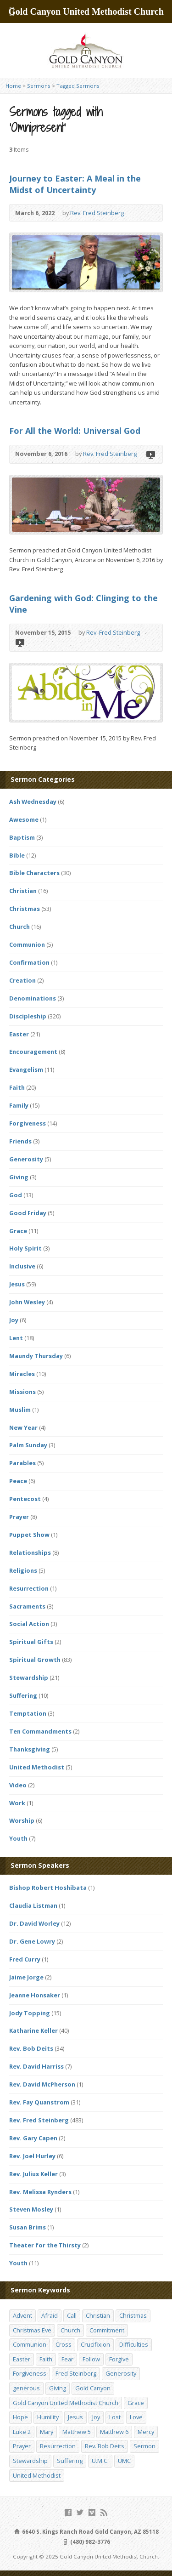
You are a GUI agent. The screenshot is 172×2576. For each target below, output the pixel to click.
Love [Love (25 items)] (136, 2417)
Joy (13, 1320)
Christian (23, 891)
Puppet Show (29, 1534)
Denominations (32, 998)
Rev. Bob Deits (31, 2048)
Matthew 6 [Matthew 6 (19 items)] (114, 2432)
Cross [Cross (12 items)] (63, 2344)
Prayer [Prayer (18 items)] (22, 2446)
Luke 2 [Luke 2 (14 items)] (22, 2432)
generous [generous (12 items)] (26, 2388)
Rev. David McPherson (42, 2084)
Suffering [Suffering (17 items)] (70, 2461)
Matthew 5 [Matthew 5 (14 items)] (76, 2432)
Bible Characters (34, 873)
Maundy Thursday (36, 1356)
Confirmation (29, 962)
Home (13, 85)
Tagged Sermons (78, 85)
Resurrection (29, 1588)
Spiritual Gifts (31, 1642)
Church (19, 926)
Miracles (22, 1374)
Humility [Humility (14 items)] (48, 2417)
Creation (22, 980)
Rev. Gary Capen (33, 2138)
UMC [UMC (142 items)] (124, 2461)
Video (150, 454)
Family (18, 1105)
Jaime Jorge (26, 1977)
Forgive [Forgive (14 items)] (119, 2359)
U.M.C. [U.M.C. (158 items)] (100, 2461)
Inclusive (22, 1266)
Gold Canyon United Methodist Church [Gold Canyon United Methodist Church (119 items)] (65, 2403)
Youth (18, 1838)
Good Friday (27, 1213)
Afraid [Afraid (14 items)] (49, 2315)
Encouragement (33, 1051)
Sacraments (27, 1606)
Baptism (22, 837)
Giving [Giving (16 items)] (57, 2388)
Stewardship (28, 1677)
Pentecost (25, 1499)
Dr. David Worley (34, 1923)
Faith (17, 1087)
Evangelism (26, 1069)
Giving (18, 1177)
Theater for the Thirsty (45, 2245)
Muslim (20, 1409)
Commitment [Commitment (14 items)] (106, 2330)
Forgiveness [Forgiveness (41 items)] (29, 2373)
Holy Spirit (25, 1248)
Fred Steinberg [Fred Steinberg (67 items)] (75, 2373)
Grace (18, 1231)
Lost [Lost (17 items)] (115, 2417)
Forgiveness (27, 1123)
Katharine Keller (33, 2030)
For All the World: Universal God (74, 430)
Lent (16, 1338)
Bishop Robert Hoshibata (48, 1887)
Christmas (24, 908)
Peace (18, 1481)
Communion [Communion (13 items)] (29, 2344)
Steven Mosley (31, 2209)
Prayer (19, 1517)
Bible (17, 855)
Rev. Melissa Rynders (40, 2192)
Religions (23, 1570)
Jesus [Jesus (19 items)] (75, 2417)
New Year (23, 1427)
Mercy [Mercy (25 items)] (146, 2432)
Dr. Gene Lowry (32, 1941)
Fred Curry (24, 1959)
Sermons (38, 85)
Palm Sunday (28, 1445)
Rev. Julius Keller (33, 2174)
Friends (20, 1141)
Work (17, 1803)
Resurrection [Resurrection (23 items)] (58, 2446)
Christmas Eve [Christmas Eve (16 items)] (32, 2330)
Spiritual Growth (35, 1659)
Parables (22, 1463)
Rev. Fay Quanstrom (39, 2102)
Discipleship (27, 1016)
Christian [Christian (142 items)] (98, 2315)
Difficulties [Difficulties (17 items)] (133, 2344)
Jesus (17, 1284)
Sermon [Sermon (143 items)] (144, 2446)
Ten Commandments (40, 1731)
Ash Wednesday (32, 801)
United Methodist (36, 1767)
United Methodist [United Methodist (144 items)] (37, 2475)
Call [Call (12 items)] (72, 2315)
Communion (27, 944)
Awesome (24, 819)
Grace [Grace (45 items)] (136, 2403)
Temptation (27, 1713)
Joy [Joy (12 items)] (96, 2417)
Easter (19, 1034)
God (15, 1195)
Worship (21, 1820)
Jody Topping (29, 2013)
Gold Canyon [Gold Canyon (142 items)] (93, 2388)
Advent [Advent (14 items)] (22, 2315)
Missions (22, 1392)
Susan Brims (27, 2227)
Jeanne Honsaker (34, 1995)
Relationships (30, 1552)
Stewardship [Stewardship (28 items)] (30, 2461)
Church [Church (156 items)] (70, 2330)
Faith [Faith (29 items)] (45, 2359)
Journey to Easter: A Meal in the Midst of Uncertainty (75, 184)
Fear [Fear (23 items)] (67, 2359)
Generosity (26, 1159)
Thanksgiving (29, 1749)
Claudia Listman (33, 1905)
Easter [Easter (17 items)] (21, 2359)
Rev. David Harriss (36, 2066)
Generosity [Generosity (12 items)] (120, 2373)
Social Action (29, 1624)
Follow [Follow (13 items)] (91, 2359)
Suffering (23, 1695)
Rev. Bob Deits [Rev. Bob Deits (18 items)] (104, 2446)
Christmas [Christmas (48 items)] (133, 2315)
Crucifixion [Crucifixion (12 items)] (95, 2344)
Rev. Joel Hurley (32, 2156)
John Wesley (27, 1302)
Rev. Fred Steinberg (97, 213)
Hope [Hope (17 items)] (20, 2417)
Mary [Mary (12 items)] (46, 2432)
